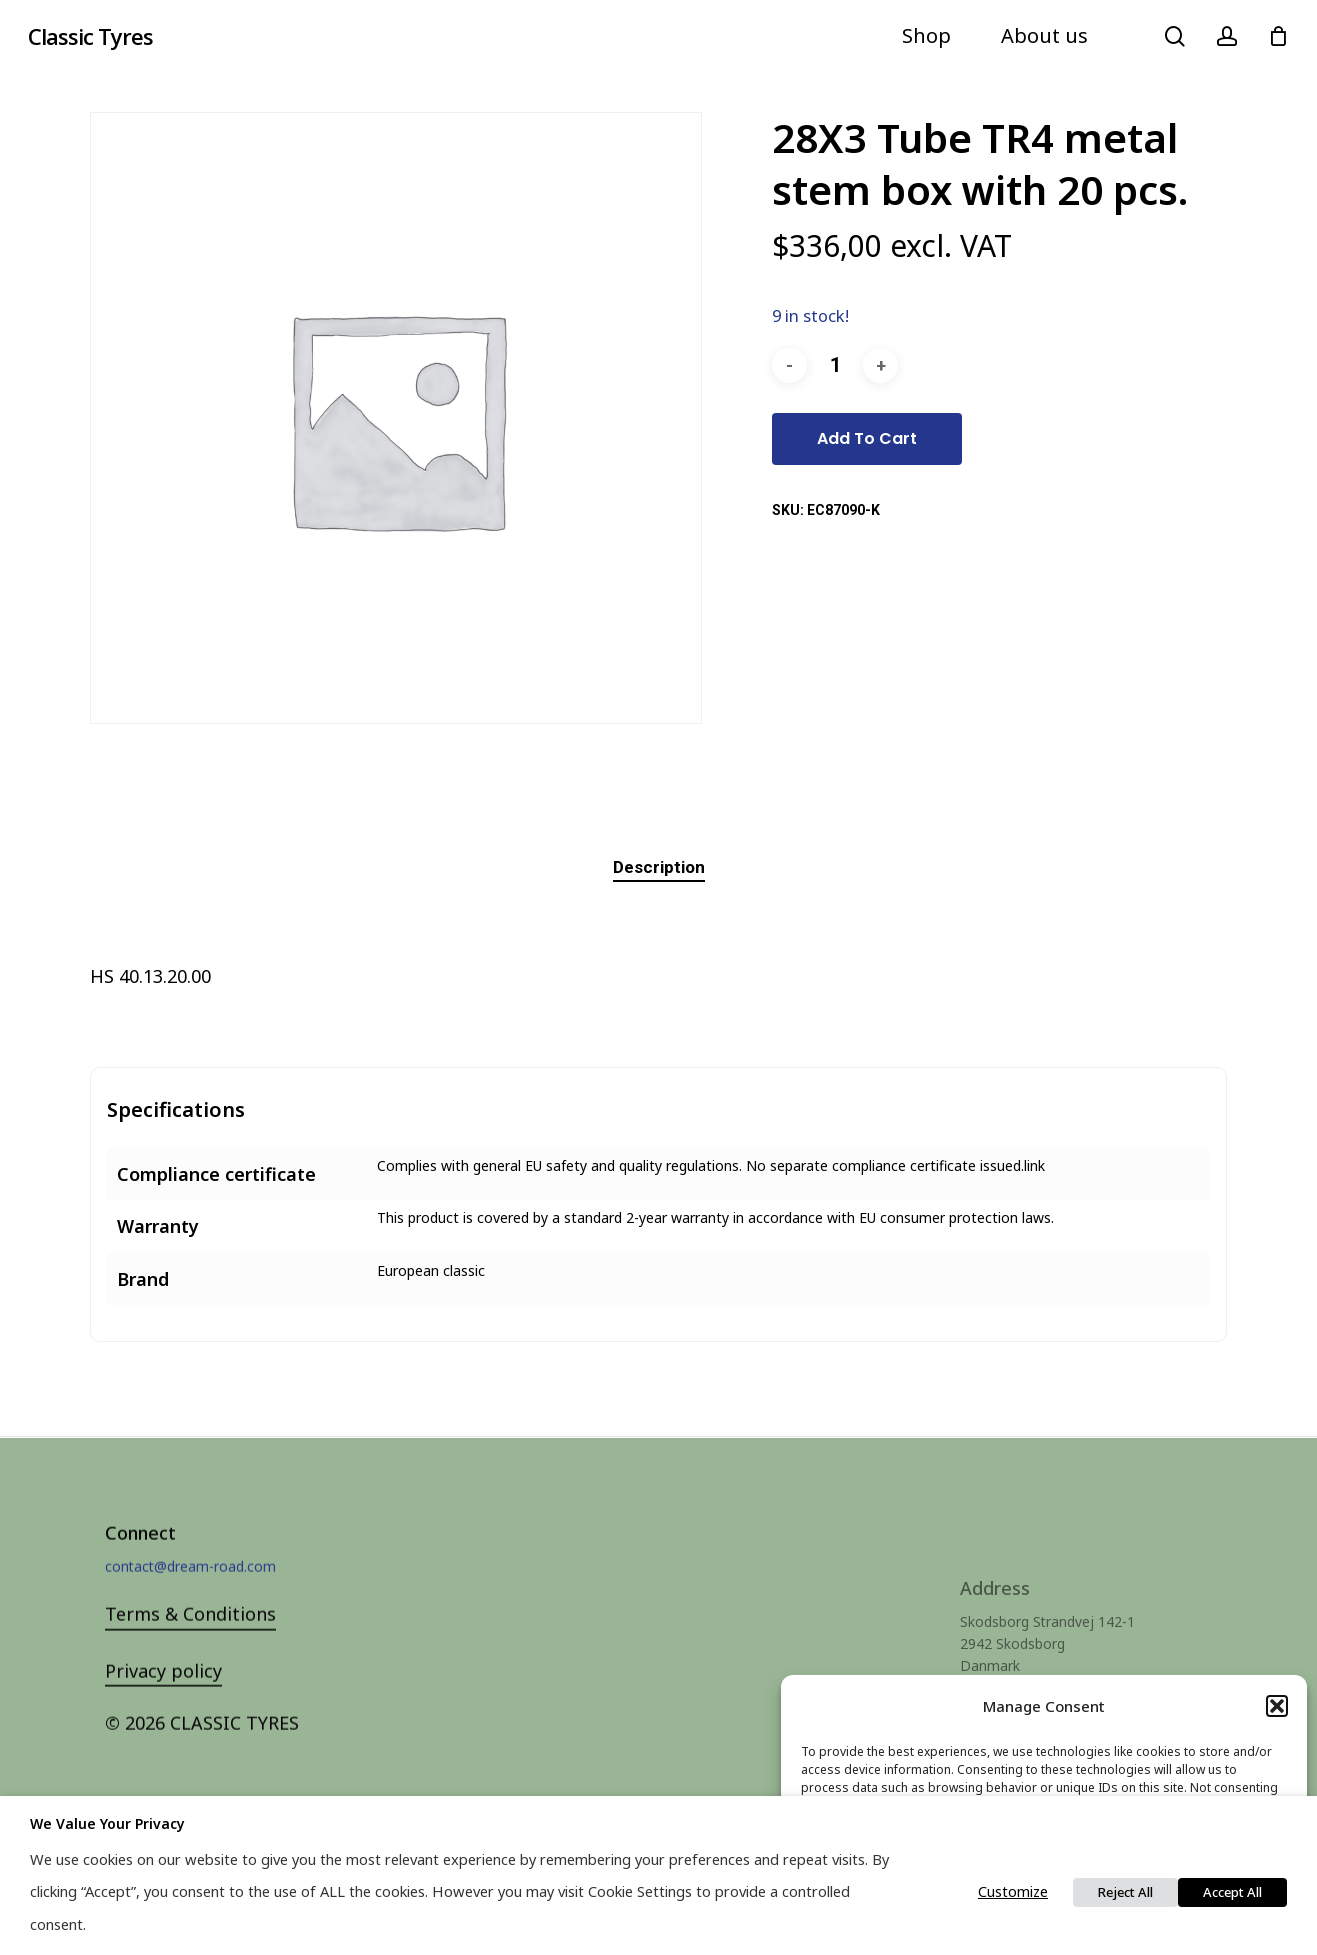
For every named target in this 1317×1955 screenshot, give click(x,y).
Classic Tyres (90, 36)
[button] (1277, 1706)
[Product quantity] (835, 365)
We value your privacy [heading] (107, 1823)
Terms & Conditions (190, 1645)
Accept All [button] (1232, 1892)
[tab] (659, 867)
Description (659, 867)
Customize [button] (1013, 1891)
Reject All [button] (1125, 1892)
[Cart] (1278, 36)
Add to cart (867, 438)
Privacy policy (163, 1701)
